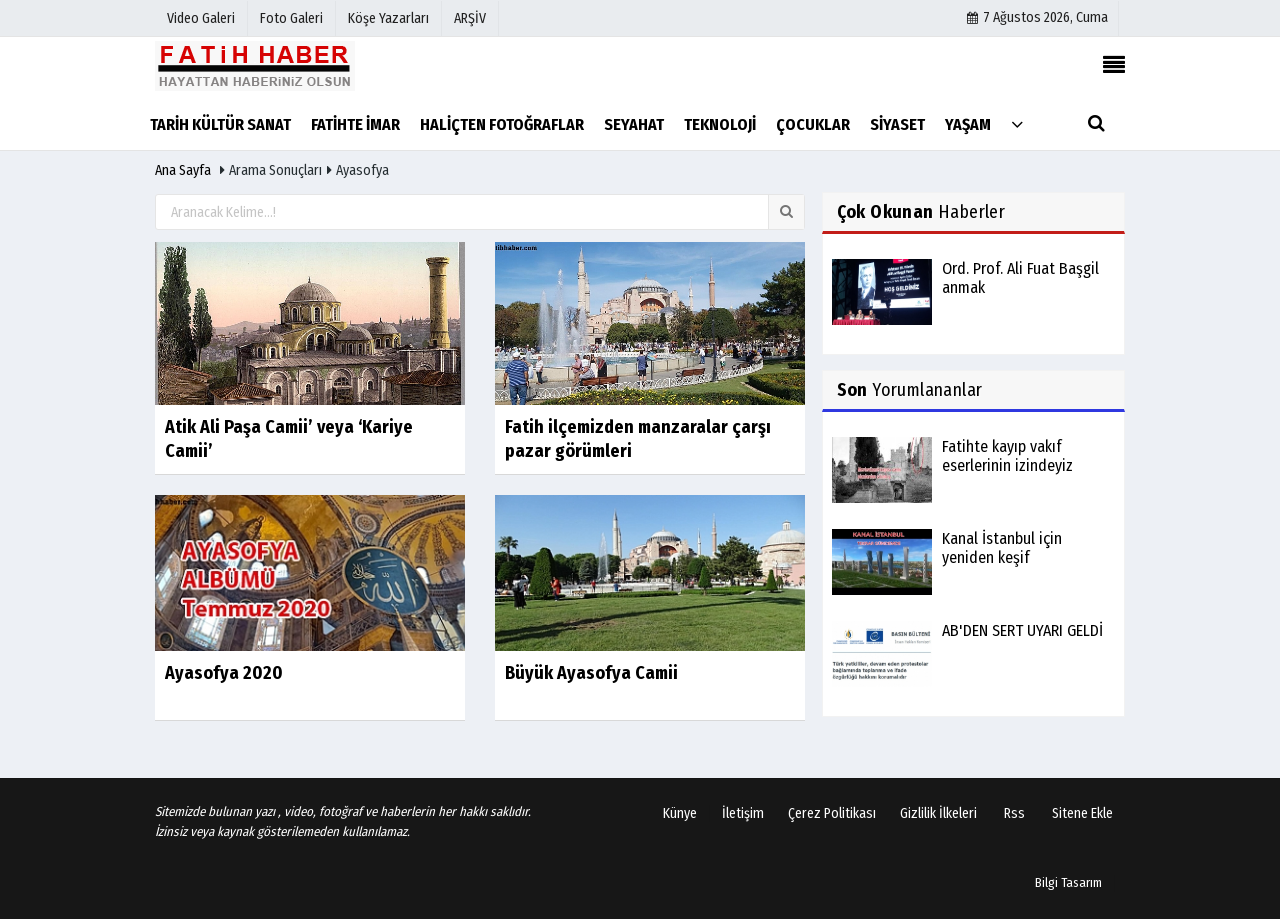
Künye (680, 813)
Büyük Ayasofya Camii (591, 673)
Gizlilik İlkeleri (938, 813)
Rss (1014, 813)
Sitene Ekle (1082, 813)
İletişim (743, 813)
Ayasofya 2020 (224, 673)
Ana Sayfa (183, 170)
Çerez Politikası (832, 813)
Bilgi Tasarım (1068, 882)
